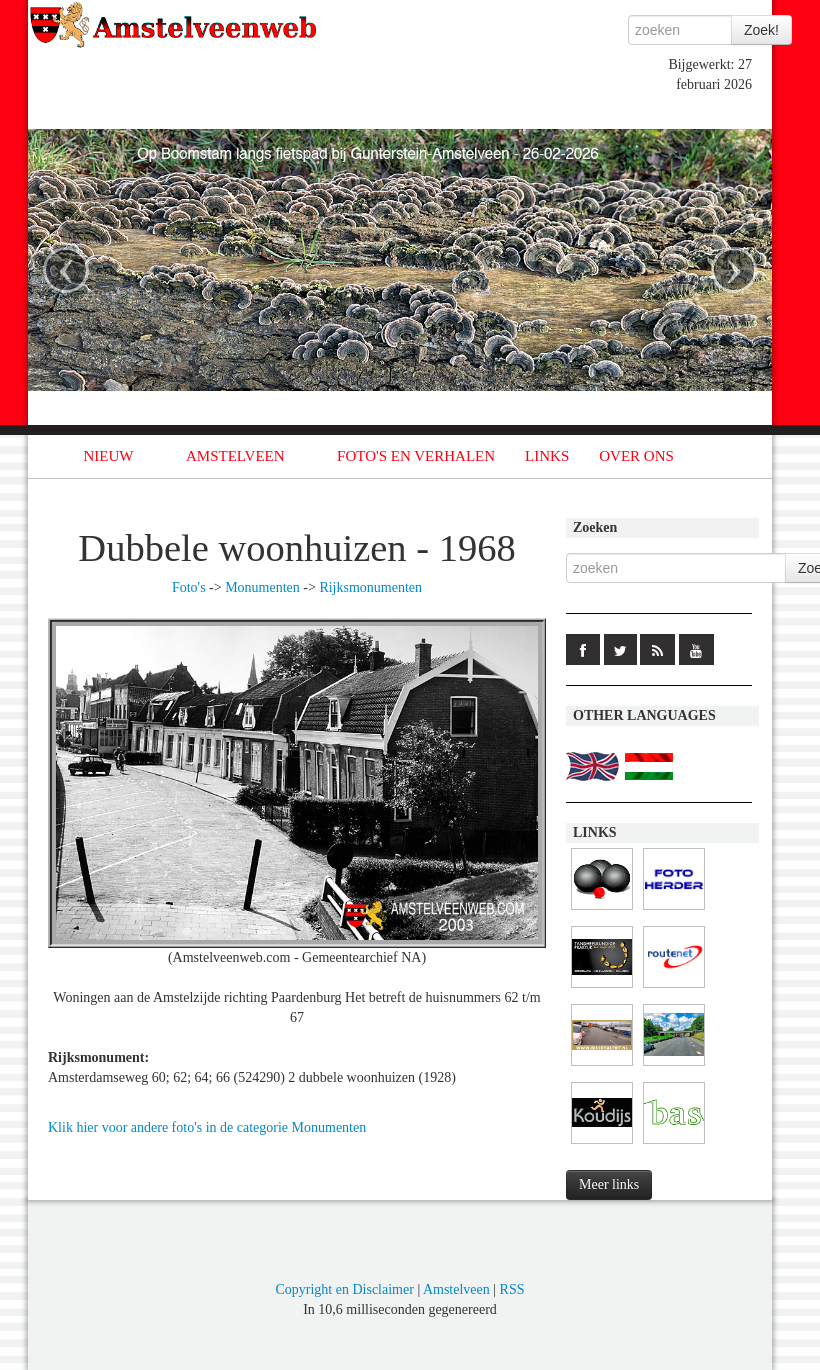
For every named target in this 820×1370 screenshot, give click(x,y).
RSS (512, 1289)
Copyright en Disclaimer (344, 1289)
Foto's (189, 587)
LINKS (547, 456)
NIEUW (109, 456)
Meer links (609, 1184)
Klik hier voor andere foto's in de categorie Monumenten (207, 1127)
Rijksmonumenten (370, 587)
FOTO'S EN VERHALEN (416, 456)
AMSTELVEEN (235, 456)
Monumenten (262, 587)
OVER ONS (636, 456)
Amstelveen (456, 1289)
